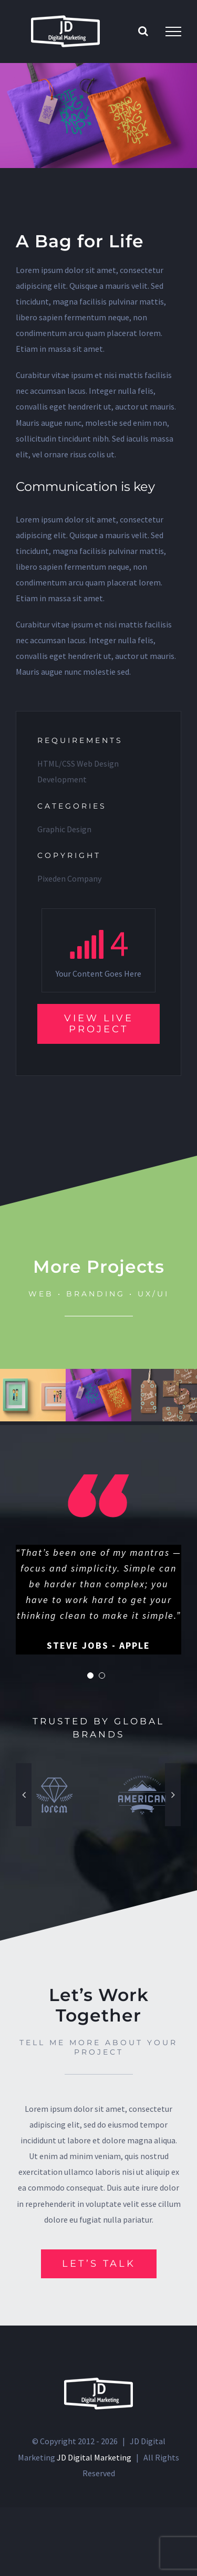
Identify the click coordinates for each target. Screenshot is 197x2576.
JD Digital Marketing (94, 2473)
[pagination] (90, 1692)
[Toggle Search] (143, 31)
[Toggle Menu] (173, 31)
